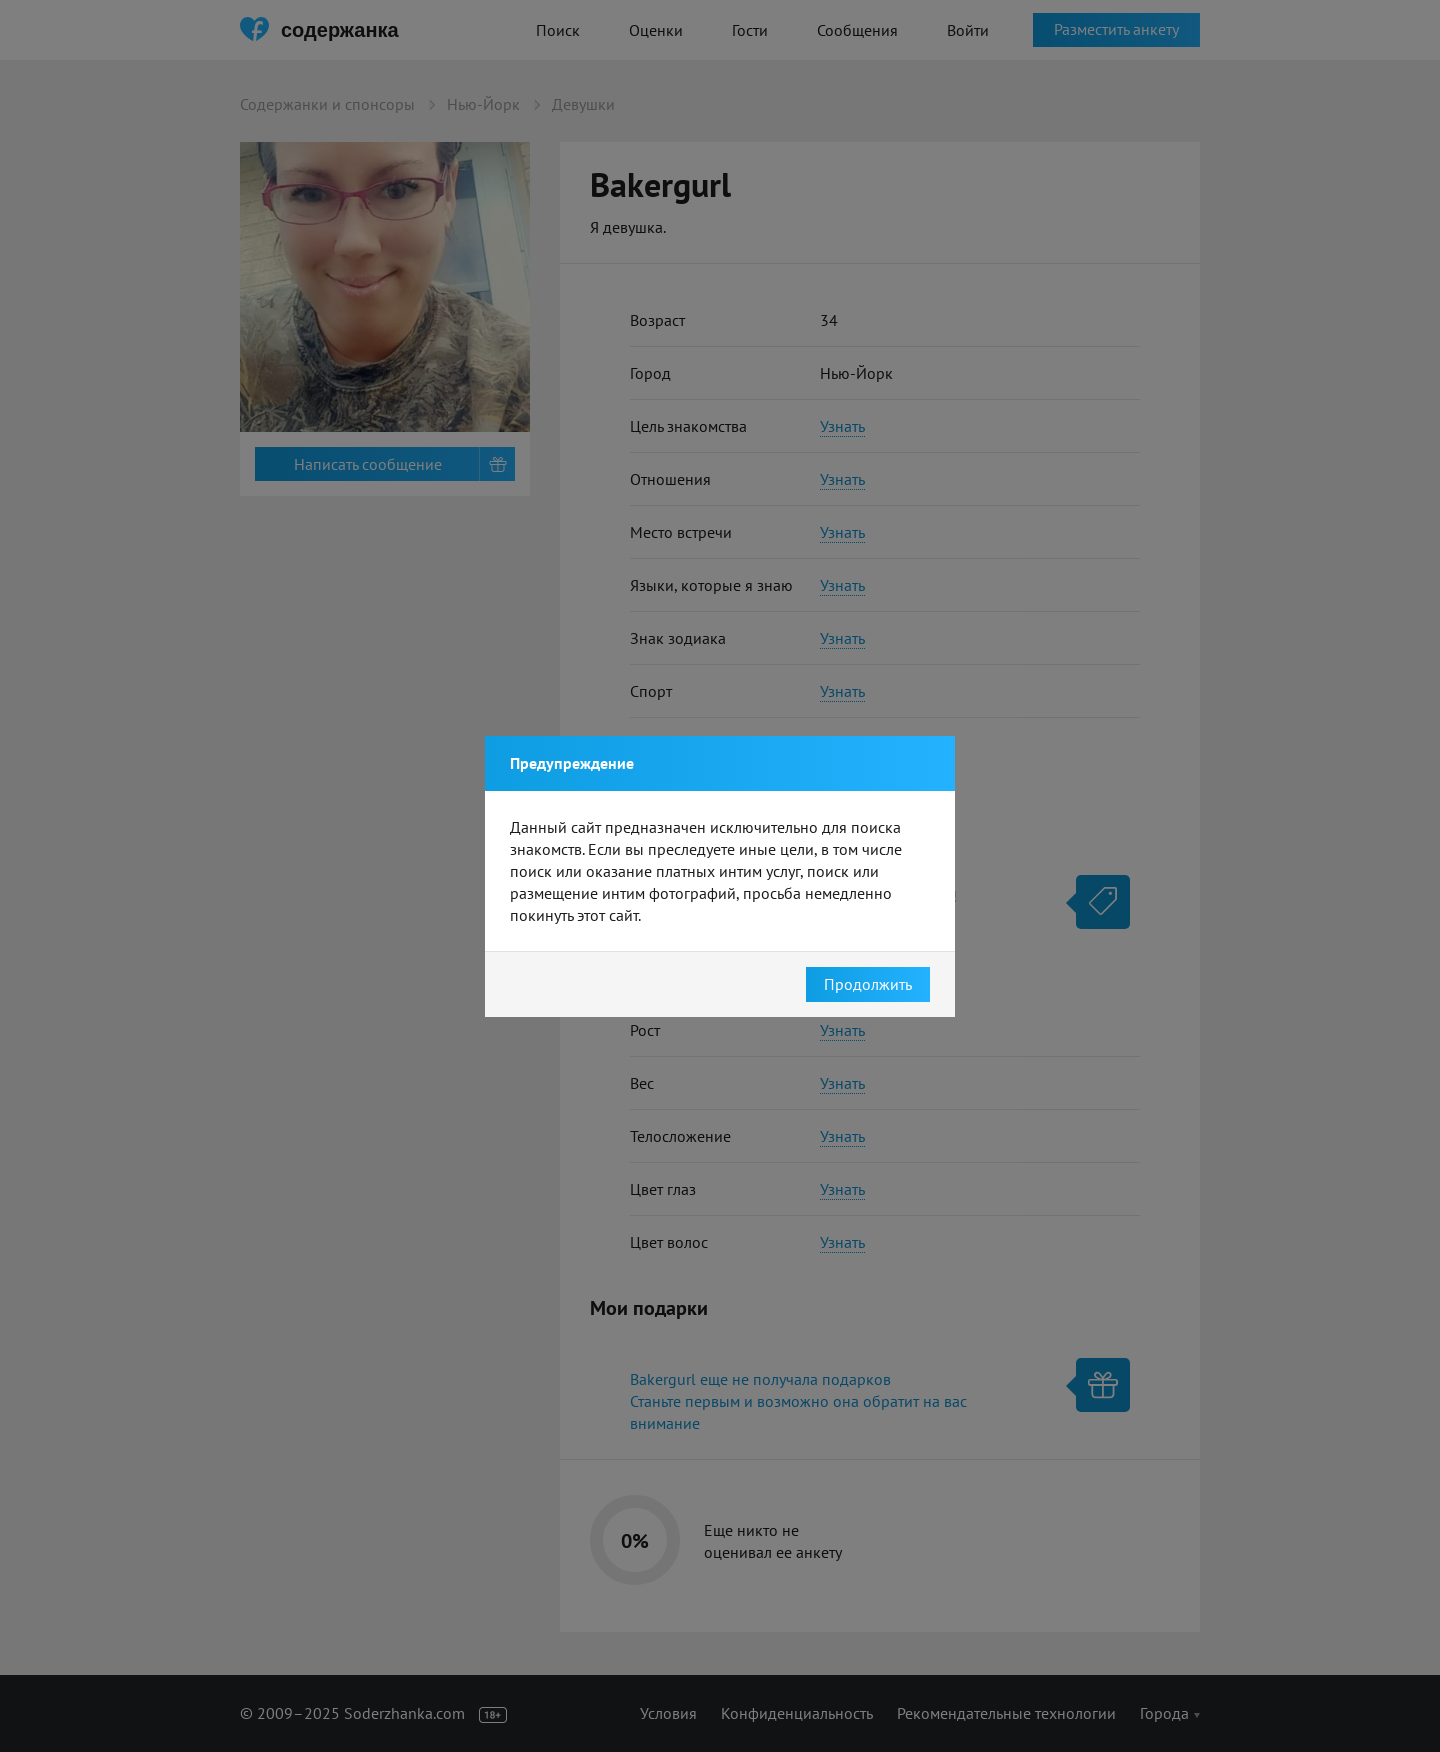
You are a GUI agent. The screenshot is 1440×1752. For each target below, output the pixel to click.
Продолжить (868, 984)
